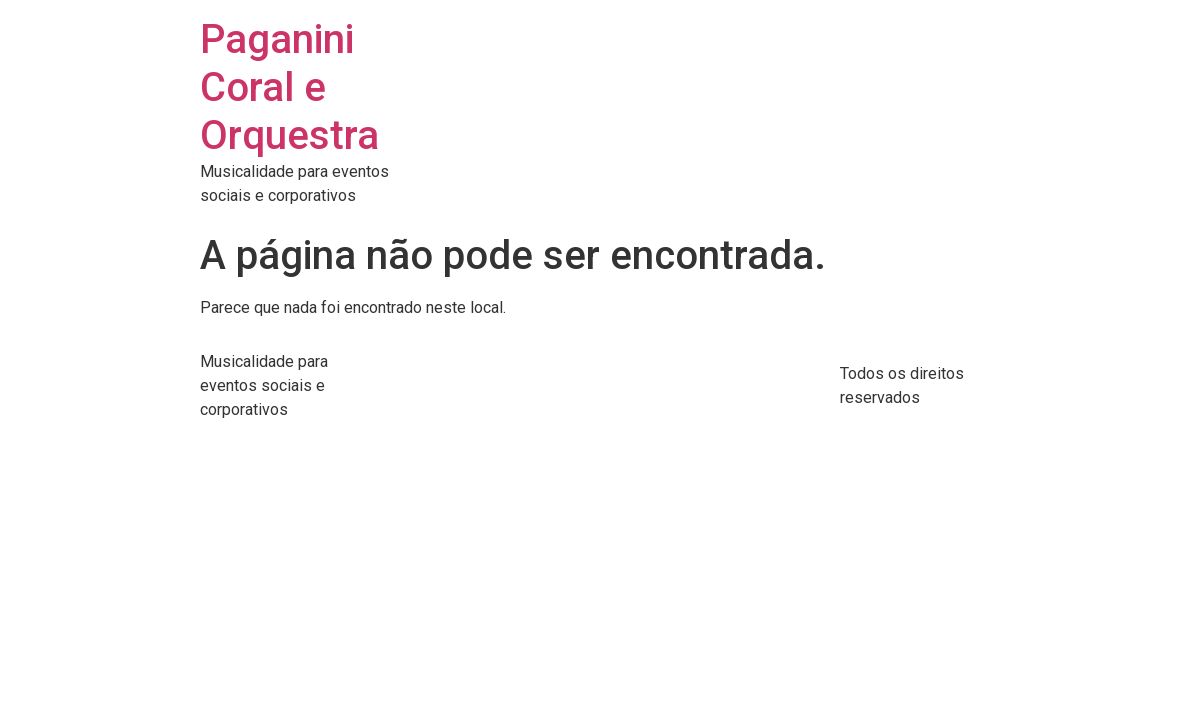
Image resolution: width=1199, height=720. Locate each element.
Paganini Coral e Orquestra (289, 87)
